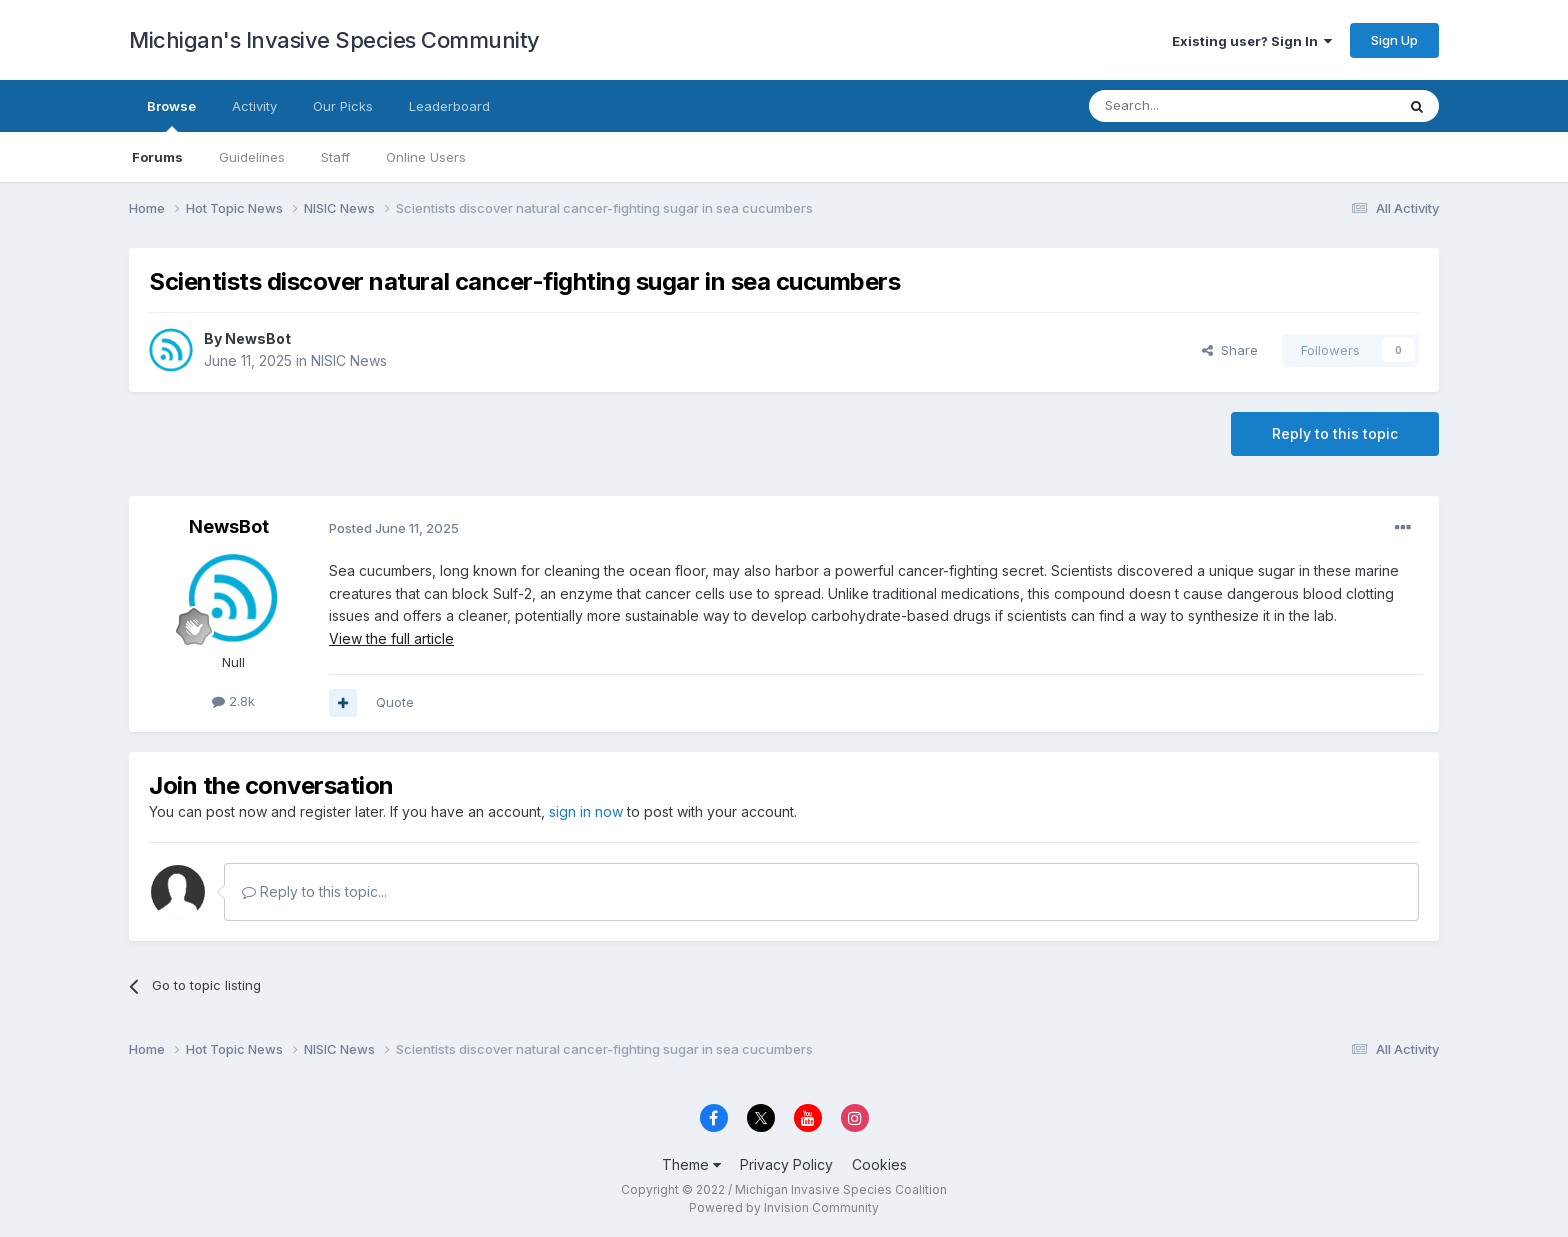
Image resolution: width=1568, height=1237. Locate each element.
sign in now (586, 811)
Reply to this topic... (314, 891)
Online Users (426, 157)
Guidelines (252, 157)
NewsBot (258, 338)
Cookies (879, 1164)
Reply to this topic (1335, 433)
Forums (157, 157)
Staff (335, 157)
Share (1230, 350)
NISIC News (349, 360)
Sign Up (1394, 40)
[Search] (1191, 106)
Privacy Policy (786, 1164)
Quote (395, 702)
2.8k (233, 701)
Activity (254, 106)
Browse (171, 115)
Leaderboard (449, 106)
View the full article (391, 638)
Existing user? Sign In (1252, 41)
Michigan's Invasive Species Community (334, 40)
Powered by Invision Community (784, 1207)
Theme (691, 1164)
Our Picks (343, 106)
